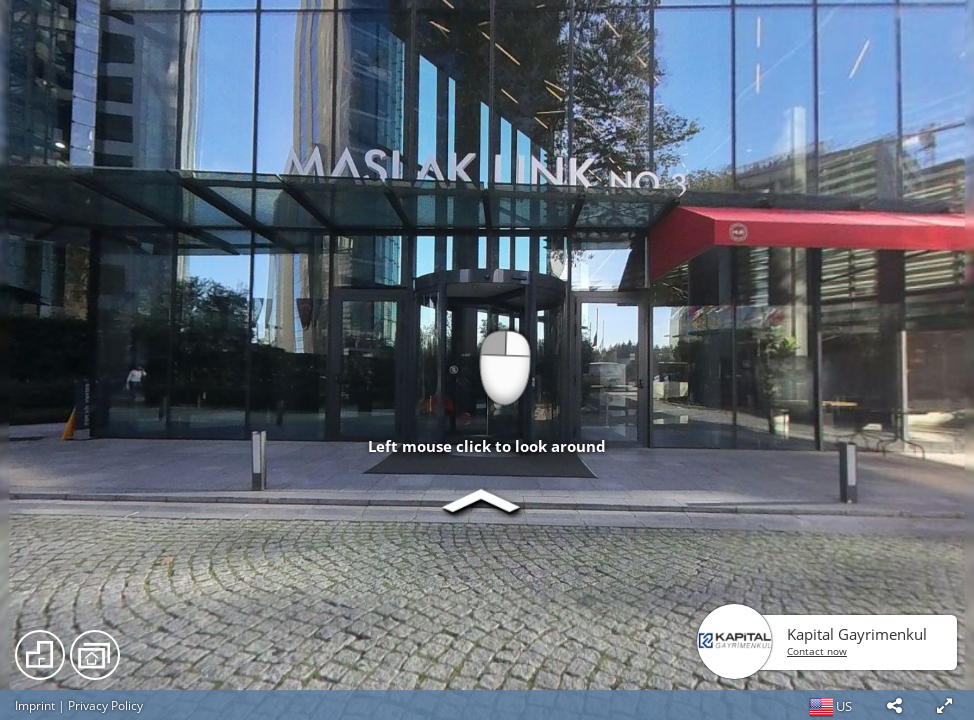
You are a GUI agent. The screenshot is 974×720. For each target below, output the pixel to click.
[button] (894, 705)
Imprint (35, 705)
